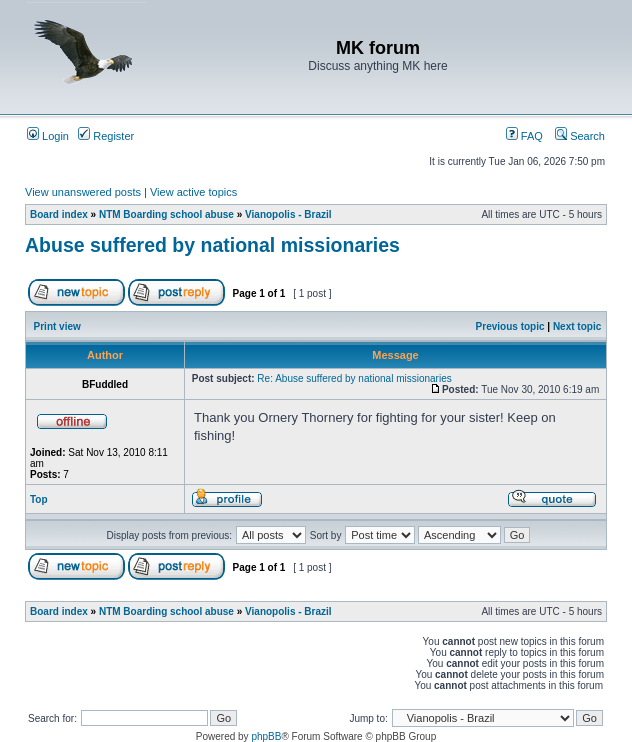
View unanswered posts (83, 192)
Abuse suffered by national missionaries (212, 245)
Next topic (577, 326)
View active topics (193, 192)
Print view (57, 326)
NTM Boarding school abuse (166, 214)
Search (580, 136)
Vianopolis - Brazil (288, 214)
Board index (59, 214)
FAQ (524, 136)
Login (48, 136)
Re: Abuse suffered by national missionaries (354, 378)
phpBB (266, 736)
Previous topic (510, 326)
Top (39, 499)
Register (106, 136)
